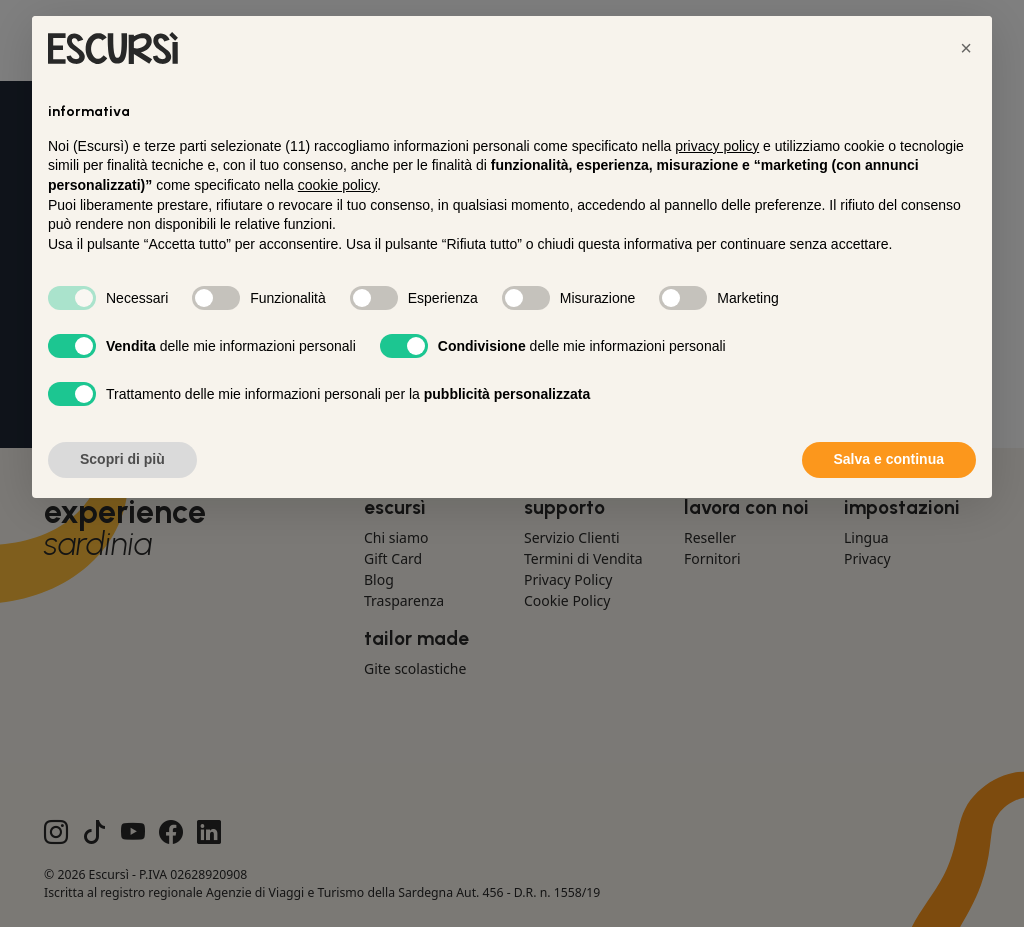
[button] (966, 48)
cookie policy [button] (337, 185)
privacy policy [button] (717, 146)
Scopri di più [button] (122, 459)
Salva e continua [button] (889, 459)
